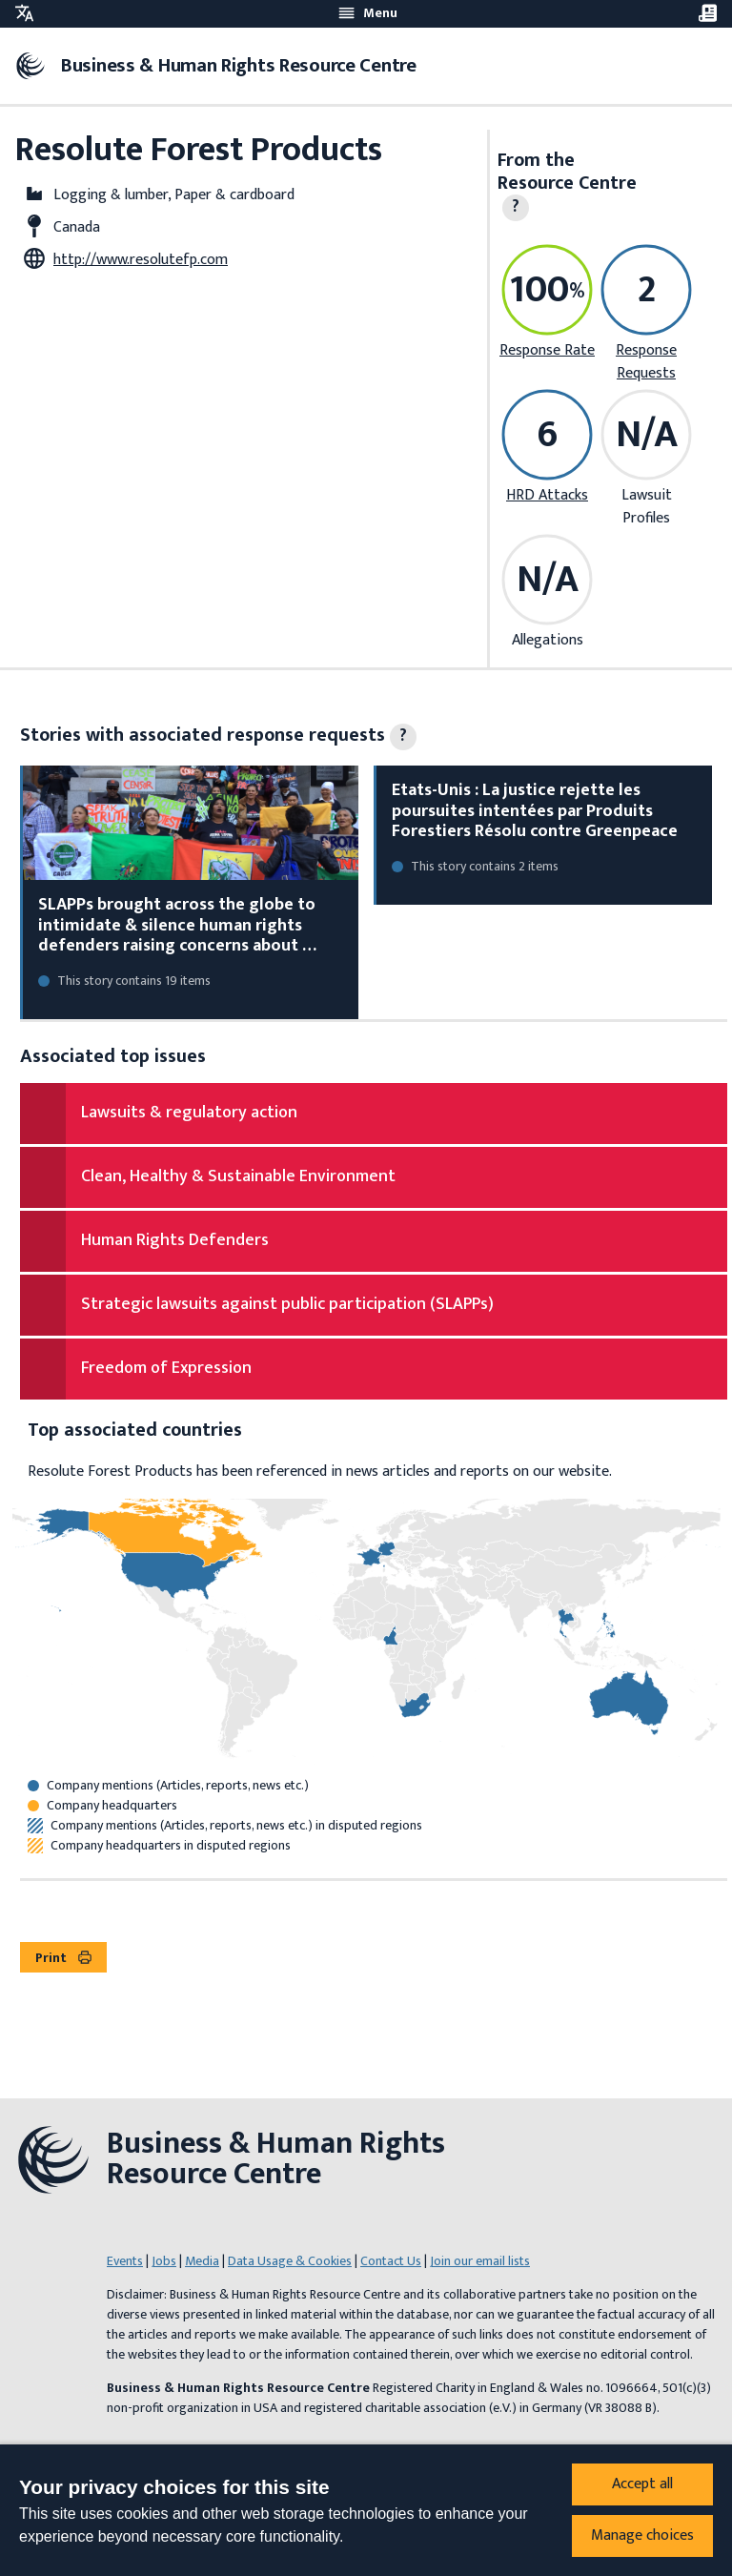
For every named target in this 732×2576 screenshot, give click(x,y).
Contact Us (390, 2261)
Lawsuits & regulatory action (189, 1112)
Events (125, 2261)
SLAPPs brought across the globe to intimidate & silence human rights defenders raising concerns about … (177, 925)
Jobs (164, 2261)
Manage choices (642, 2535)
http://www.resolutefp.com (140, 260)
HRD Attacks (547, 495)
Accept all (642, 2484)
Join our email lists (480, 2261)
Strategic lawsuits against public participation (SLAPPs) (287, 1304)
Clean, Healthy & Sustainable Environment (238, 1176)
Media (202, 2261)
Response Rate (547, 350)
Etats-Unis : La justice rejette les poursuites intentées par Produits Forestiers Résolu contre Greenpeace (535, 811)
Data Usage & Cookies (290, 2261)
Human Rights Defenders (175, 1240)
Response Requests (646, 361)
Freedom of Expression (166, 1368)
